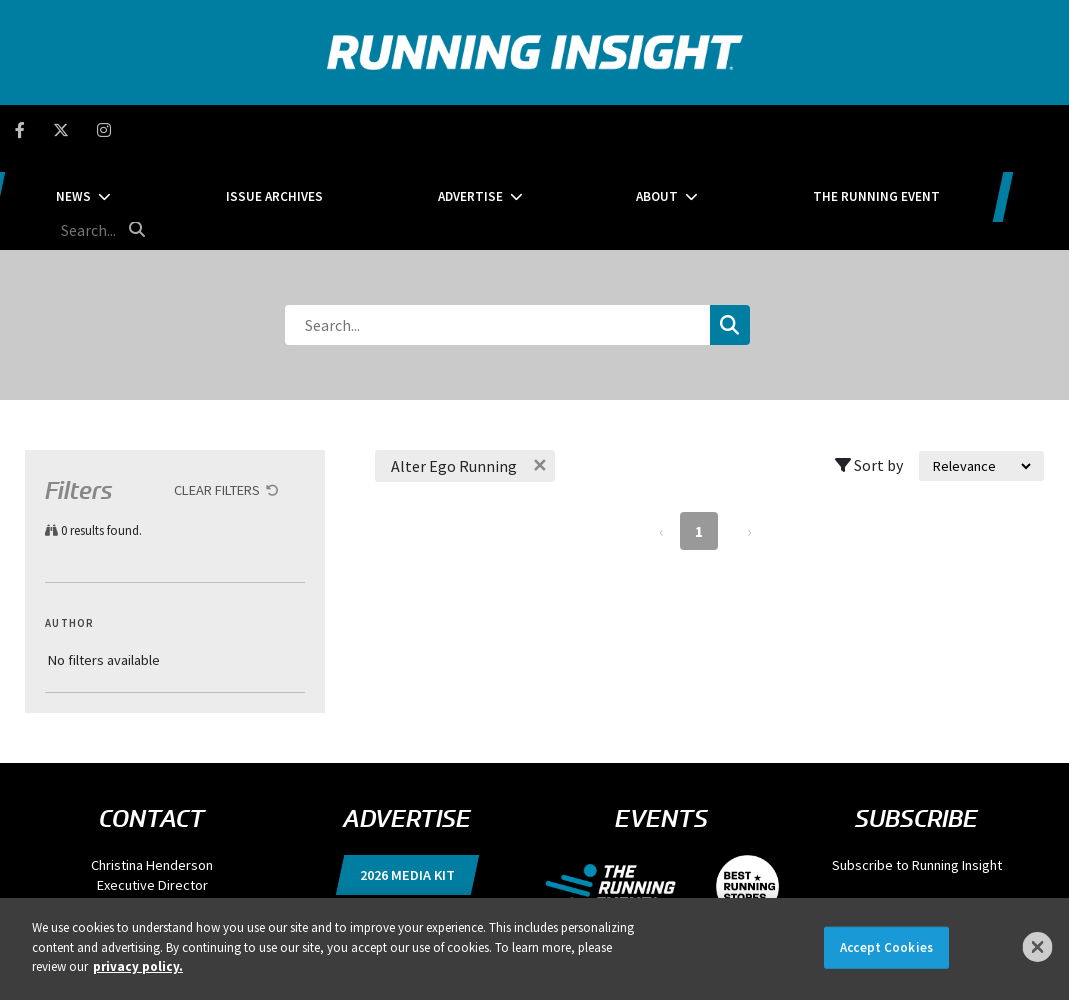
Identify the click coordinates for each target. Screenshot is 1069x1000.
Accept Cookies (886, 947)
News (209, 129)
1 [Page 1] (699, 436)
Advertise (505, 129)
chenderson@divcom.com (152, 810)
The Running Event (811, 129)
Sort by (869, 370)
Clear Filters (217, 395)
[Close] (1038, 947)
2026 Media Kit (407, 780)
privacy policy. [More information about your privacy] (138, 966)
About (642, 129)
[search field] (967, 130)
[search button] (1043, 129)
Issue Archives (360, 129)
